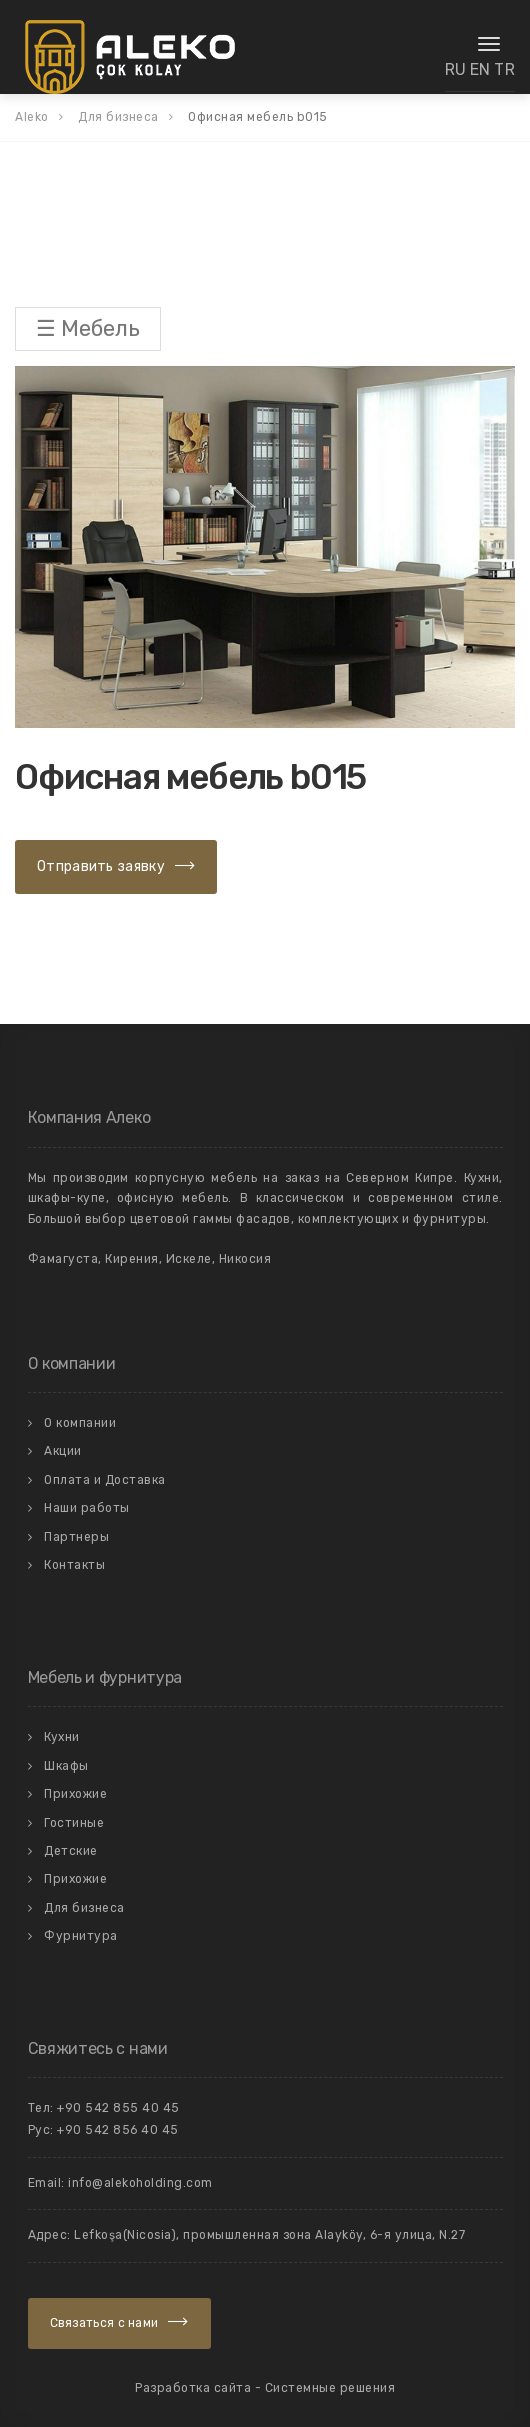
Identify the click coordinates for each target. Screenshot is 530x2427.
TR (504, 69)
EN (480, 69)
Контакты (74, 1565)
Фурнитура (81, 1936)
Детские (71, 1851)
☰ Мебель (88, 328)
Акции (63, 1451)
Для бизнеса (84, 1908)
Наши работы (87, 1508)
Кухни (62, 1737)
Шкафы (66, 1766)
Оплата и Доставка (105, 1480)
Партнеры (76, 1537)
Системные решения (330, 2388)
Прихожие (75, 1794)
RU (456, 69)
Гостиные (74, 1823)
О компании (80, 1423)
